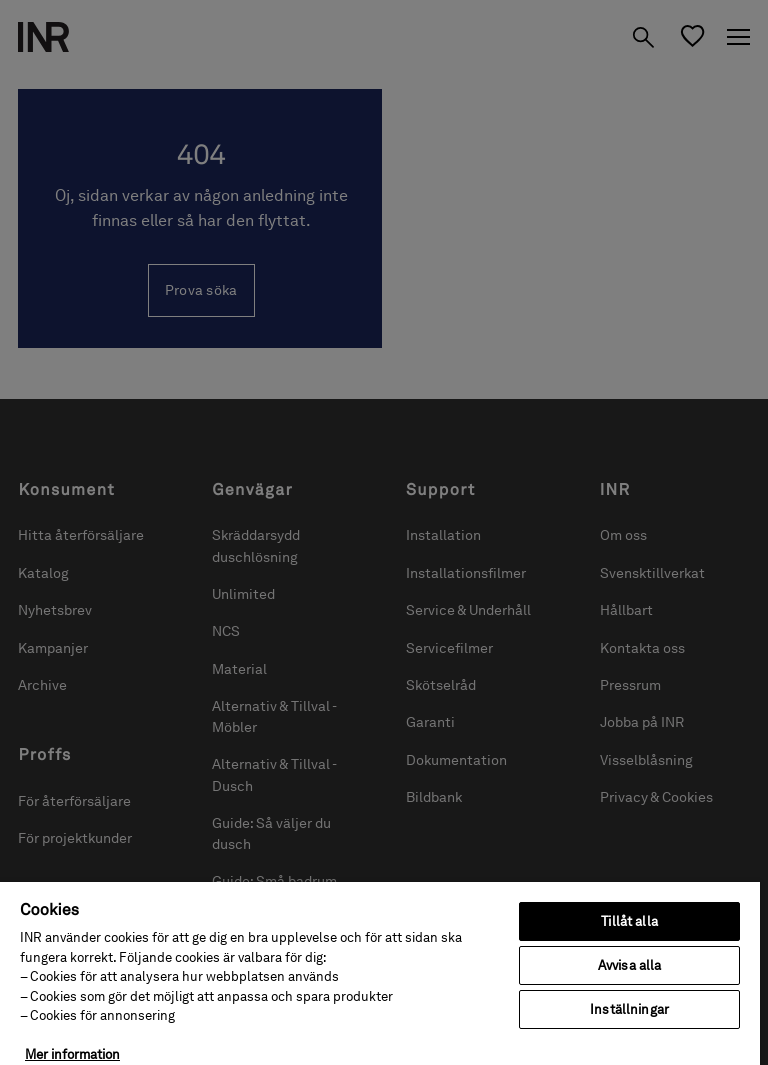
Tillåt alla (629, 921)
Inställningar (629, 1009)
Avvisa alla (629, 965)
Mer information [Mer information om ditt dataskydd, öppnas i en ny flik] (72, 1054)
